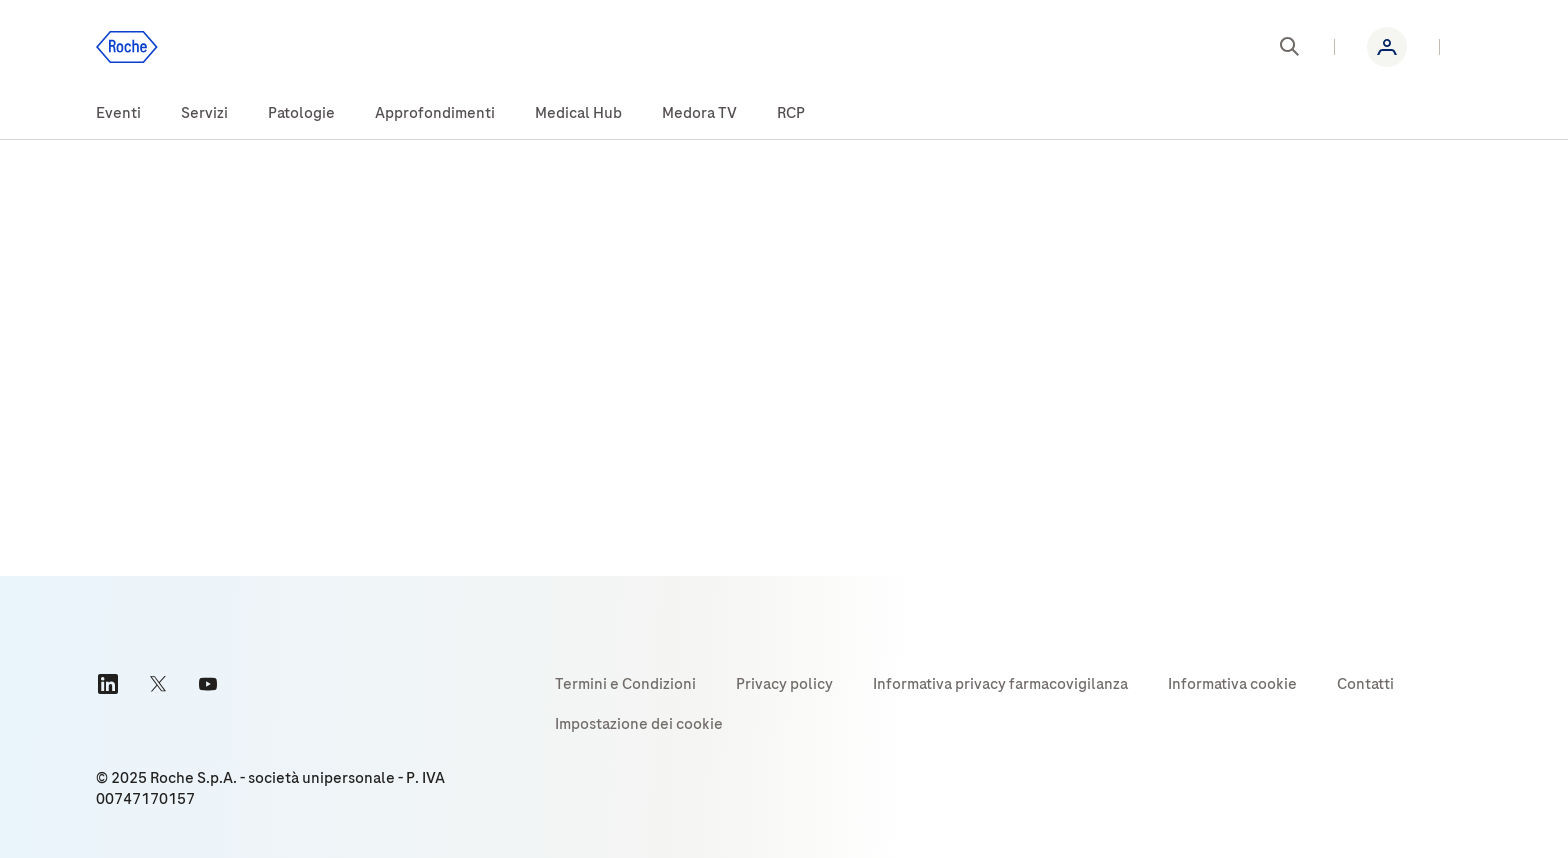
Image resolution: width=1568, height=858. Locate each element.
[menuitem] (118, 114)
